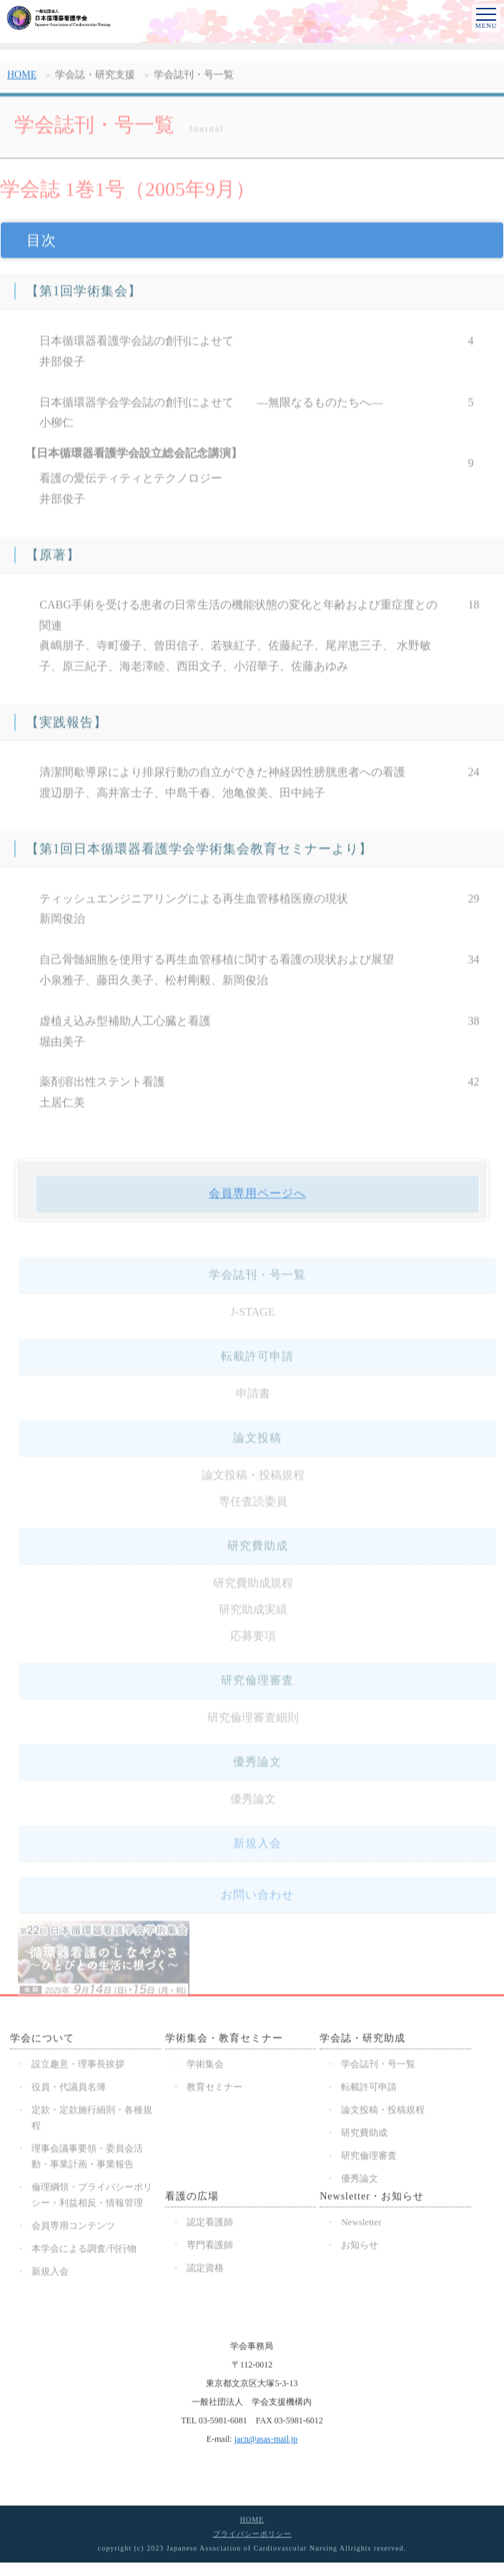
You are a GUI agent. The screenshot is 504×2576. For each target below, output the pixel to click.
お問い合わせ (257, 1905)
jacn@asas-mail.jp (266, 2443)
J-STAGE (253, 1323)
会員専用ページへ (257, 1202)
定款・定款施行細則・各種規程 (91, 2121)
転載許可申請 (369, 2090)
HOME (21, 82)
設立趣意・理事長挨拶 (77, 2068)
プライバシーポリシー (252, 2538)
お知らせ (359, 2248)
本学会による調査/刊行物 (84, 2252)
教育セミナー (214, 2090)
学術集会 (205, 2068)
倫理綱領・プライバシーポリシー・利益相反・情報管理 (91, 2199)
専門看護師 (210, 2248)
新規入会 (257, 1854)
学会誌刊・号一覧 (378, 2068)
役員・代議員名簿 (68, 2090)
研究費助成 (364, 2136)
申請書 (253, 1404)
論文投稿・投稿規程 (253, 1486)
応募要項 (253, 1647)
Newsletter (361, 2226)
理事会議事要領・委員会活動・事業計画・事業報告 (87, 2160)
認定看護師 (210, 2226)
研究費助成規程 (253, 1594)
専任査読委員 (253, 1512)
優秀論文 (253, 1810)
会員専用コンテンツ (73, 2229)
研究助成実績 (253, 1620)
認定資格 (205, 2271)
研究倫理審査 (369, 2159)
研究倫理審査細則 (253, 1728)
